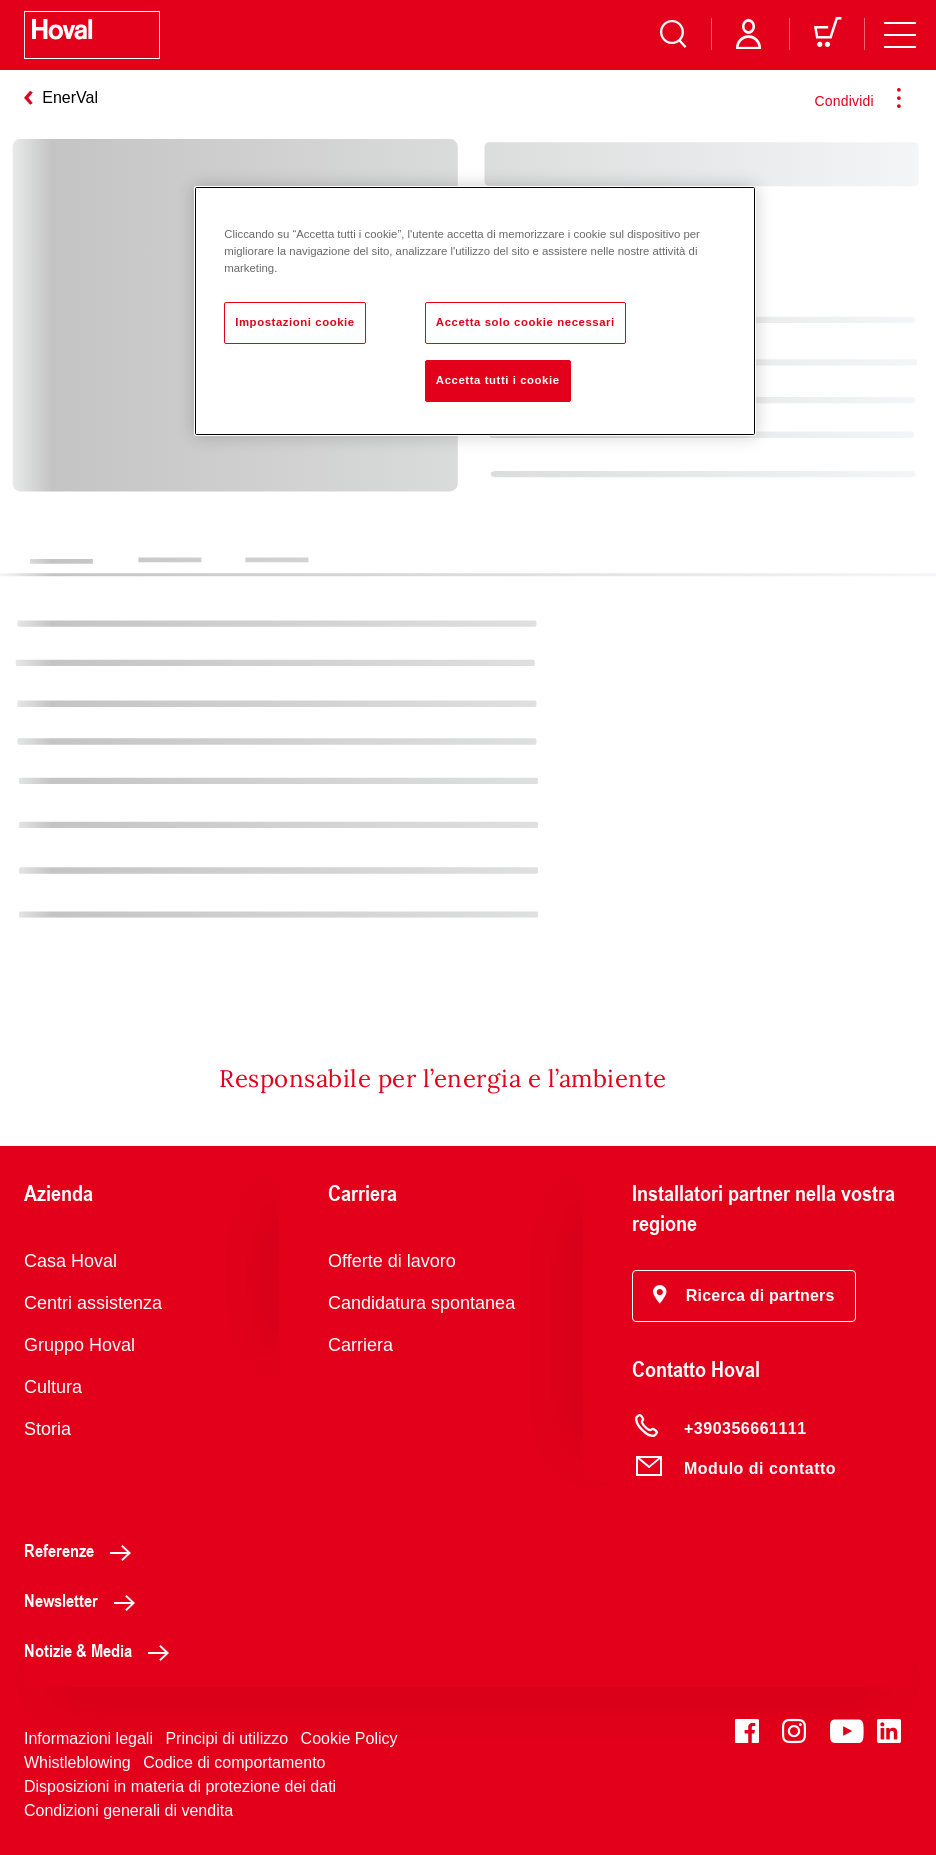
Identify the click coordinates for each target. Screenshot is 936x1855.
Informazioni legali (88, 1738)
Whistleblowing (77, 1762)
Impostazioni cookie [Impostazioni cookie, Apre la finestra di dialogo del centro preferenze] (295, 322)
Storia (47, 1429)
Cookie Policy (349, 1738)
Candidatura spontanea (421, 1303)
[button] (744, 1296)
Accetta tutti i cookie (498, 380)
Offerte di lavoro (392, 1261)
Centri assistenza (93, 1303)
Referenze (83, 1550)
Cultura (53, 1387)
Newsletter (85, 1600)
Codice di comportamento (234, 1762)
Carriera (360, 1345)
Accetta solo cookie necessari (525, 322)
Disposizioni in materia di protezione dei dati (180, 1786)
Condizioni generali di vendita (128, 1810)
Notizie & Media (102, 1650)
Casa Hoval (70, 1261)
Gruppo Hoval (79, 1345)
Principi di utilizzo (226, 1738)
